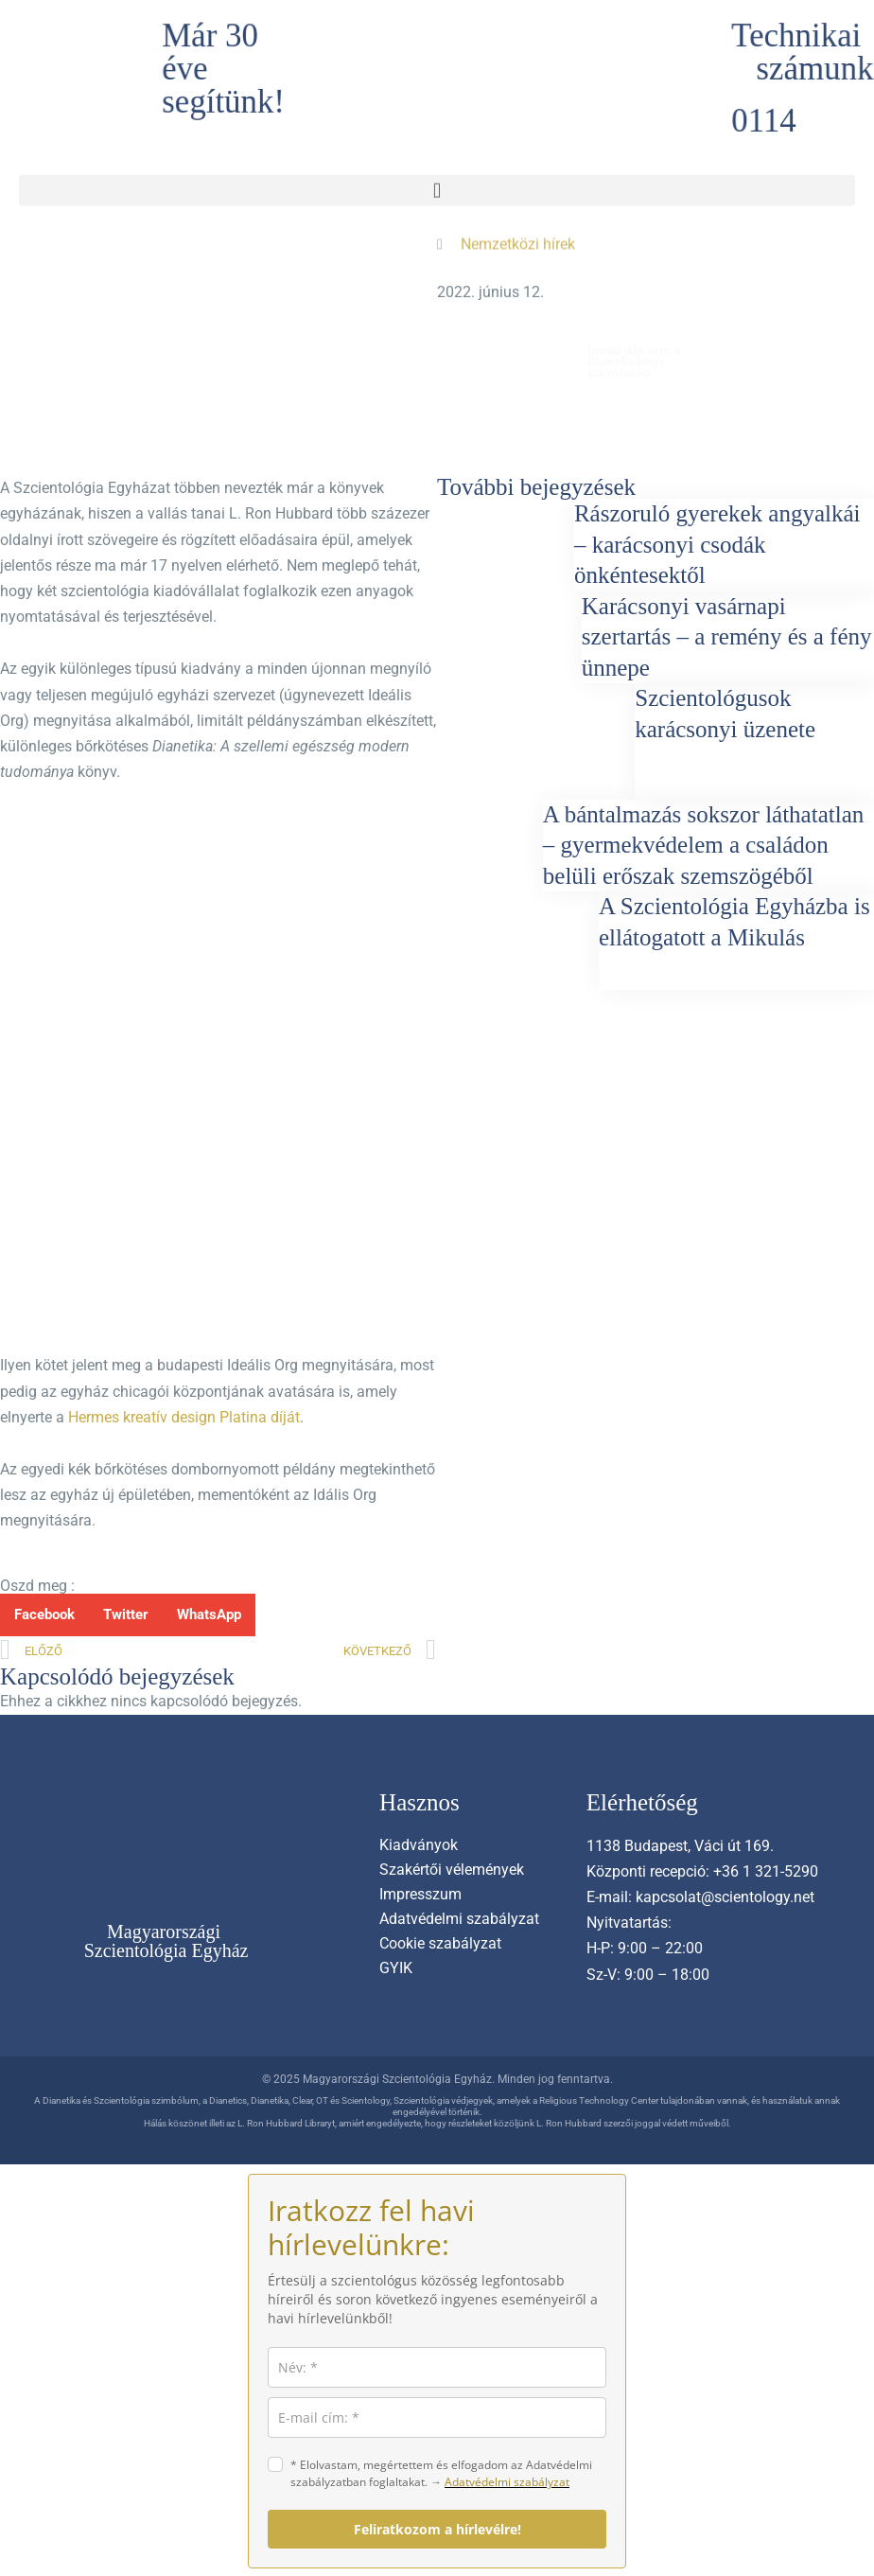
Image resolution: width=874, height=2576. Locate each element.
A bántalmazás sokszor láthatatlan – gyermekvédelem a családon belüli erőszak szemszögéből (703, 845)
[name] (437, 2367)
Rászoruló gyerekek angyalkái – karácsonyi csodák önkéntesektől (717, 544)
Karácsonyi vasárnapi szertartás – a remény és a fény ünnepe (727, 636)
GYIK (395, 1968)
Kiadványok (418, 1845)
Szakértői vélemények (451, 1870)
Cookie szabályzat (440, 1943)
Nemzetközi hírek (518, 239)
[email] (437, 2417)
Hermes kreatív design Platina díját (184, 1417)
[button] (437, 184)
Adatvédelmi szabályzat (459, 1919)
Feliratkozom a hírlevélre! (437, 2529)
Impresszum (420, 1894)
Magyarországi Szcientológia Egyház (166, 1941)
